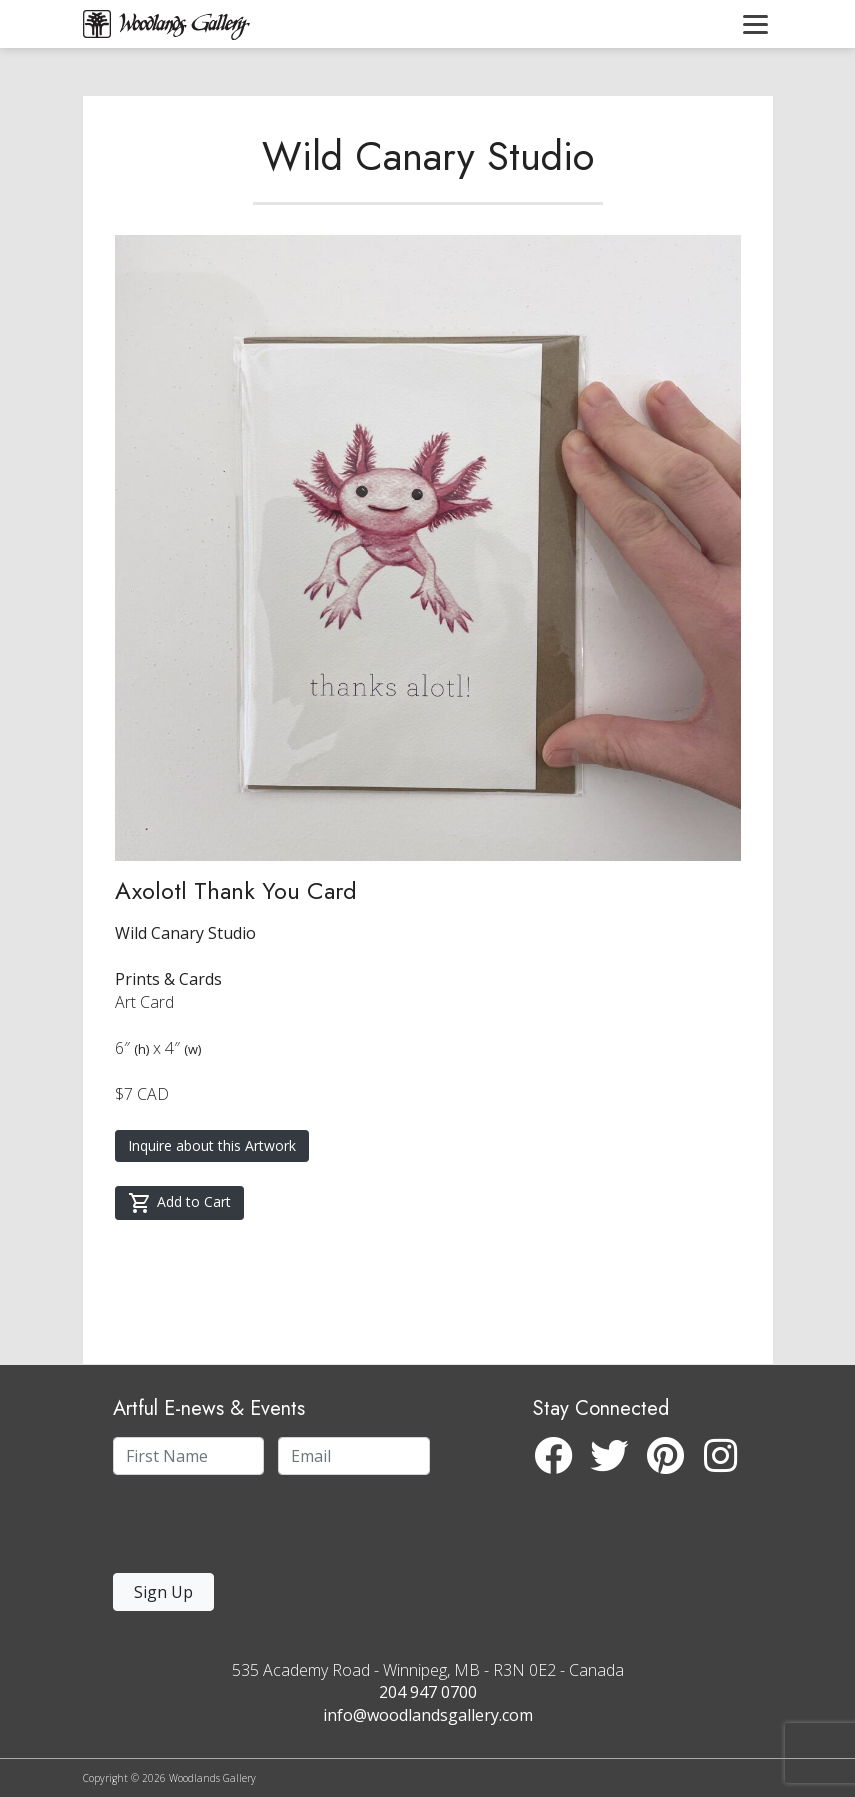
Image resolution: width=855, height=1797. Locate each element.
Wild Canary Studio (428, 156)
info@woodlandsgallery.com (428, 1715)
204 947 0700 (428, 1692)
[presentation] (236, 1529)
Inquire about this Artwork (212, 1145)
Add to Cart (179, 1203)
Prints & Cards (168, 979)
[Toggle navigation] (755, 24)
